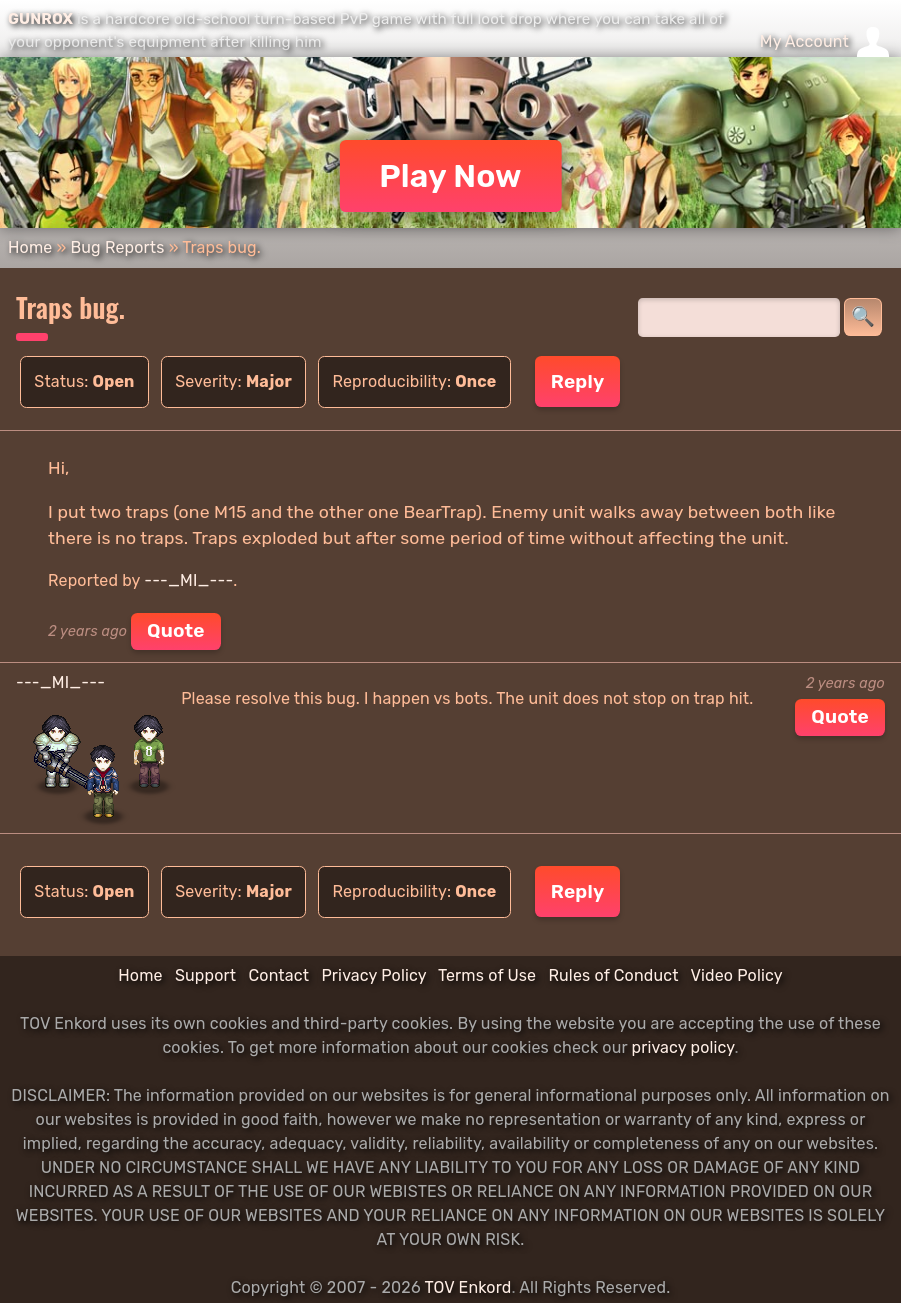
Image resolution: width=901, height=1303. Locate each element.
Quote (176, 630)
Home (30, 247)
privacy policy (682, 1047)
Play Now (450, 176)
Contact (278, 975)
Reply (577, 381)
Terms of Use (487, 975)
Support (205, 975)
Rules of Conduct (613, 975)
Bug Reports (117, 247)
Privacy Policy (373, 975)
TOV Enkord (467, 1287)
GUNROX (40, 19)
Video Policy (736, 975)
